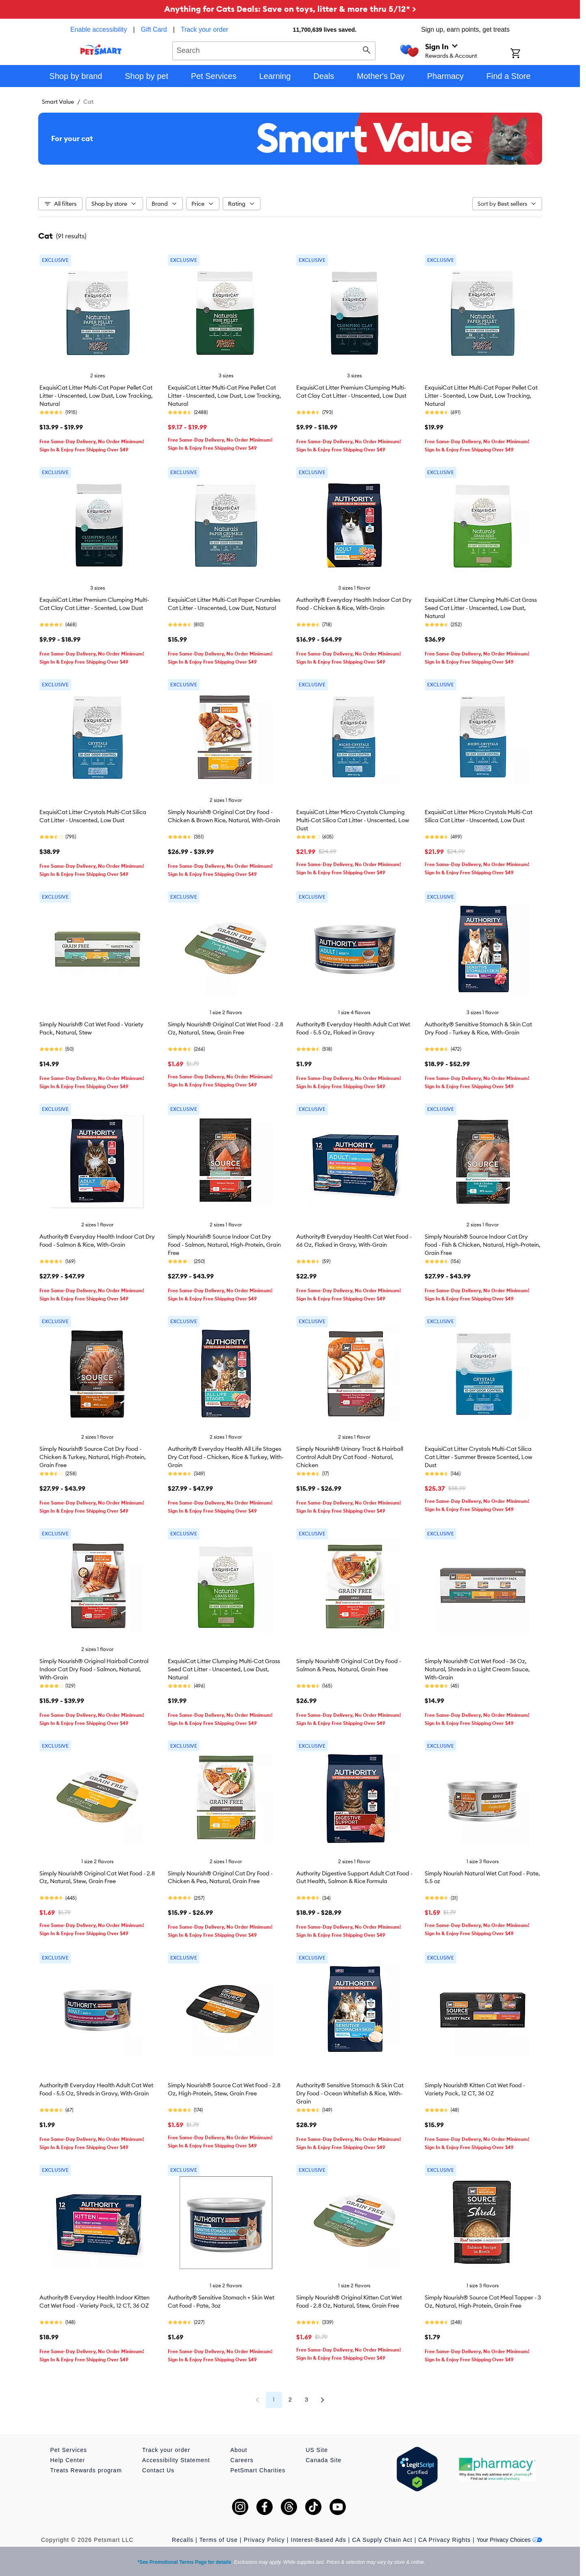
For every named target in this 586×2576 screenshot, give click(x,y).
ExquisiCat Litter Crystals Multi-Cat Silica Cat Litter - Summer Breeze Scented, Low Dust (478, 1457)
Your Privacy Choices (509, 2540)
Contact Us (158, 2470)
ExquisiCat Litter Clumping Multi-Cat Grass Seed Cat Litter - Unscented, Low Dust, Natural (481, 608)
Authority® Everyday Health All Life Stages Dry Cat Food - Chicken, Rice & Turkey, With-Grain (226, 1457)
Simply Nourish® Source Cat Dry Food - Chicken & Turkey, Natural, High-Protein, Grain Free (92, 1457)
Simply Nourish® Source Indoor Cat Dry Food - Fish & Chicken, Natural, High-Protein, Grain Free (482, 1244)
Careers (242, 2460)
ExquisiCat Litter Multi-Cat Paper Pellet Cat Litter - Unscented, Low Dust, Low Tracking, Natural (96, 395)
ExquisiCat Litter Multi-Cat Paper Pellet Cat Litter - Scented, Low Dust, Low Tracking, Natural (481, 395)
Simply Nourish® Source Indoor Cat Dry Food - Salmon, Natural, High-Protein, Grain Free (224, 1244)
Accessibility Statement (176, 2460)
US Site (317, 2450)
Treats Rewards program (86, 2470)
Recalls (182, 2540)
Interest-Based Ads (318, 2540)
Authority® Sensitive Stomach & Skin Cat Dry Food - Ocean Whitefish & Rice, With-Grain (350, 2093)
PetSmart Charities (257, 2470)
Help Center (67, 2460)
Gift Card (154, 29)
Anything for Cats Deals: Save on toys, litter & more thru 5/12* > (290, 9)
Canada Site (323, 2460)
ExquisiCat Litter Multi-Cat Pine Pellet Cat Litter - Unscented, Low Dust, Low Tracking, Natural (224, 395)
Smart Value (58, 101)
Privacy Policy (264, 2540)
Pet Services (68, 2450)
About (238, 2450)
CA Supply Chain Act (382, 2540)
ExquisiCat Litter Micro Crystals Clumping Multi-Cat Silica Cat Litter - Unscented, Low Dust (352, 820)
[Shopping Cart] (526, 54)
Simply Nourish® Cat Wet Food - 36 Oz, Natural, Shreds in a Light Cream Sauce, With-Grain (477, 1669)
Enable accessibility (98, 29)
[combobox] (274, 49)
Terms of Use (219, 2540)
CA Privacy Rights (444, 2540)
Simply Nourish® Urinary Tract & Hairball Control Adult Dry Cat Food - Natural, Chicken (349, 1457)
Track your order (204, 29)
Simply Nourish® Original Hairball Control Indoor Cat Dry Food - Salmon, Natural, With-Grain (93, 1669)
